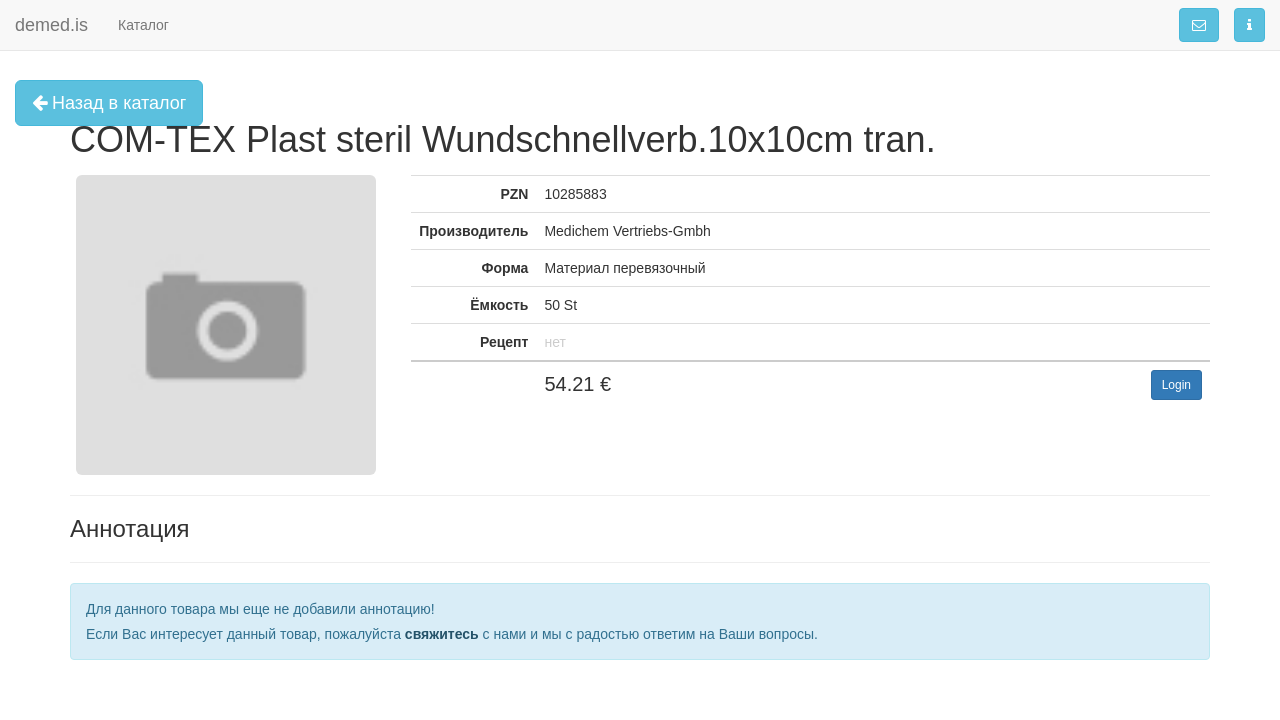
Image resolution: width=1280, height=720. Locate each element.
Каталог (143, 25)
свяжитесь (442, 634)
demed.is (51, 25)
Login (1176, 385)
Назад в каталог (109, 103)
